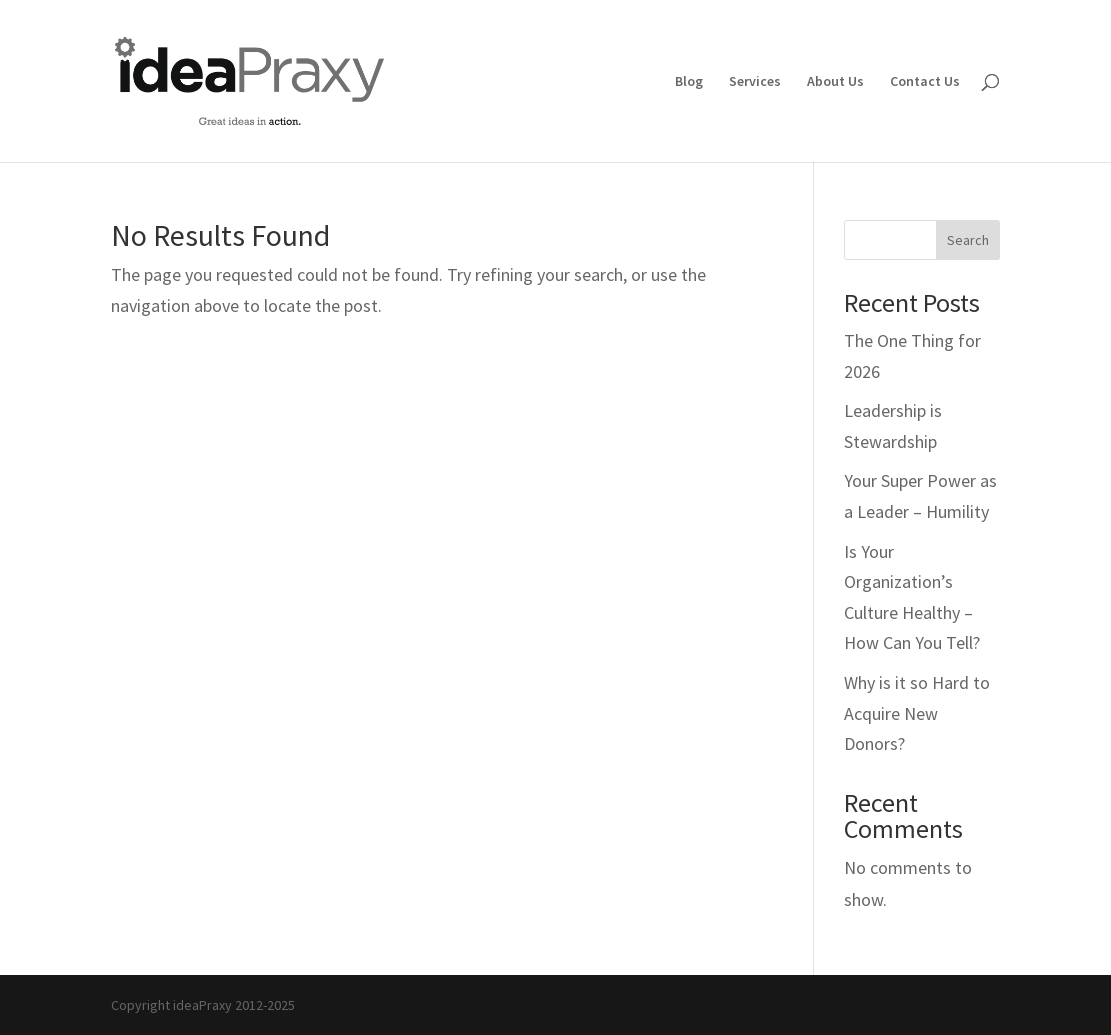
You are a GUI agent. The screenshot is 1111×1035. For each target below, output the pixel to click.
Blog (689, 82)
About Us (835, 82)
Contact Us (925, 82)
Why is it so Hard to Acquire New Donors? (917, 713)
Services (755, 82)
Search (968, 240)
